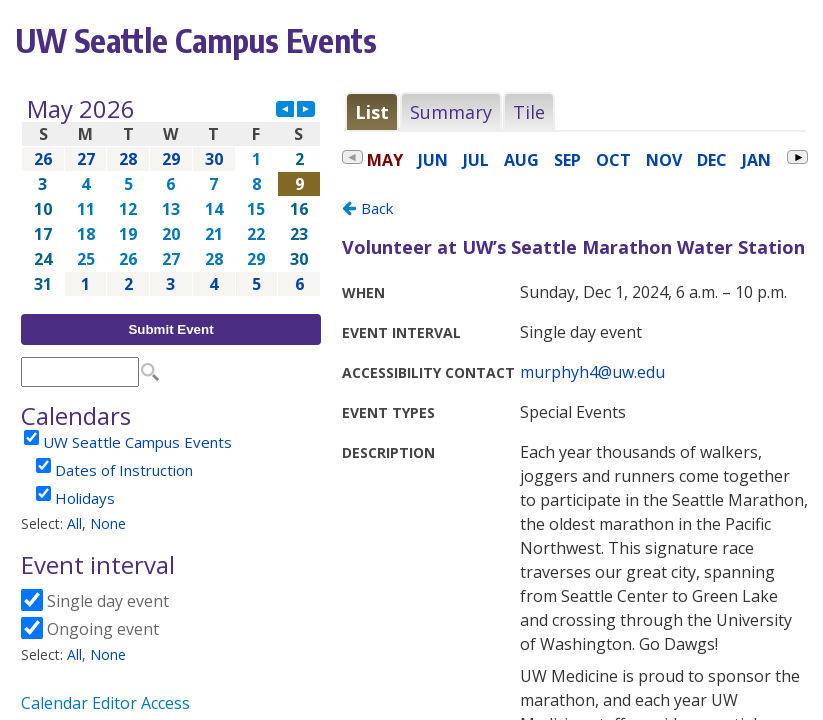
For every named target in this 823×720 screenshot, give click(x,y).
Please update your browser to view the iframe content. (171, 196)
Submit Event (170, 329)
